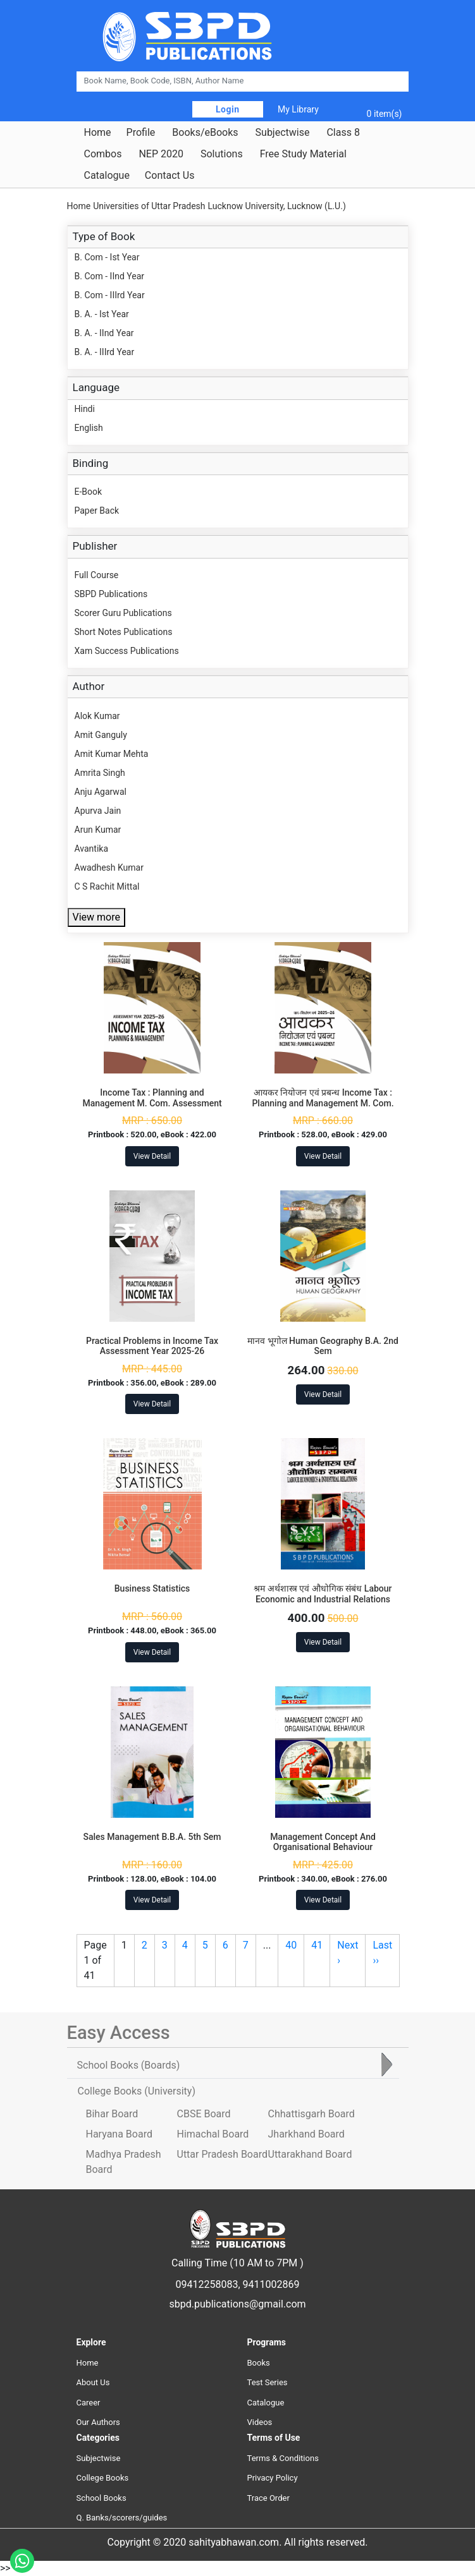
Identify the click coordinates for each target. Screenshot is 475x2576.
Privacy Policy (272, 2477)
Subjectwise (283, 132)
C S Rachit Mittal (107, 886)
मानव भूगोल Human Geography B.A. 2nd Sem (322, 1346)
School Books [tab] (128, 2065)
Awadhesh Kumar (109, 867)
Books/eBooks (205, 132)
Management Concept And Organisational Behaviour (323, 1842)
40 (291, 1945)
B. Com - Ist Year (107, 257)
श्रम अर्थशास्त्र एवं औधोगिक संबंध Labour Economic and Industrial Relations (323, 1593)
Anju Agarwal (100, 792)
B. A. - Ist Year (102, 314)
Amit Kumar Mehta (112, 754)
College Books (103, 2477)
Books (258, 2362)
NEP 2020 (161, 154)
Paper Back (97, 510)
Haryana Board (119, 2134)
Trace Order (268, 2498)
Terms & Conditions (283, 2458)
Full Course (97, 575)
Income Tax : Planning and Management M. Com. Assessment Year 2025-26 (151, 1103)
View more (96, 917)
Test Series (267, 2382)
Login (227, 109)
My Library (298, 109)
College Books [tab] (136, 2091)
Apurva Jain (98, 811)
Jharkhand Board (306, 2134)
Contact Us (170, 175)
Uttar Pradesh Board (222, 2154)
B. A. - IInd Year (104, 333)
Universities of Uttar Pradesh (149, 206)
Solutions (221, 154)
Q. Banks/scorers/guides (122, 2517)
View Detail (152, 1156)
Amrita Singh (100, 773)
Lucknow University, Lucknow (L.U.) (277, 206)
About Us (93, 2382)
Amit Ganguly (101, 735)
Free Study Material (303, 154)
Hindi (85, 409)
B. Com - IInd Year (110, 276)
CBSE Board (204, 2114)
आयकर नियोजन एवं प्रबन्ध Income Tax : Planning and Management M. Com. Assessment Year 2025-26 (322, 1103)
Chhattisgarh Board (311, 2114)
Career (89, 2402)
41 (317, 1945)
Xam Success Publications (127, 651)
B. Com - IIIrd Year (110, 295)
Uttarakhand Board (310, 2154)
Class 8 (342, 132)
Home (97, 132)
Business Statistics (152, 1588)
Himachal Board (213, 2134)
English (89, 428)
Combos (103, 154)
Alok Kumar (97, 716)
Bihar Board (112, 2114)
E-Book (88, 492)
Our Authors (98, 2422)
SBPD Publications (111, 594)
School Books (101, 2498)
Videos (260, 2422)
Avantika (92, 849)
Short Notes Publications (124, 632)
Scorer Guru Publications (123, 613)
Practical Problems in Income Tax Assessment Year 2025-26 (152, 1346)
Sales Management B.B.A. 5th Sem (152, 1837)
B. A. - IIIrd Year (105, 352)
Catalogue (107, 175)
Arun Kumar (98, 830)
